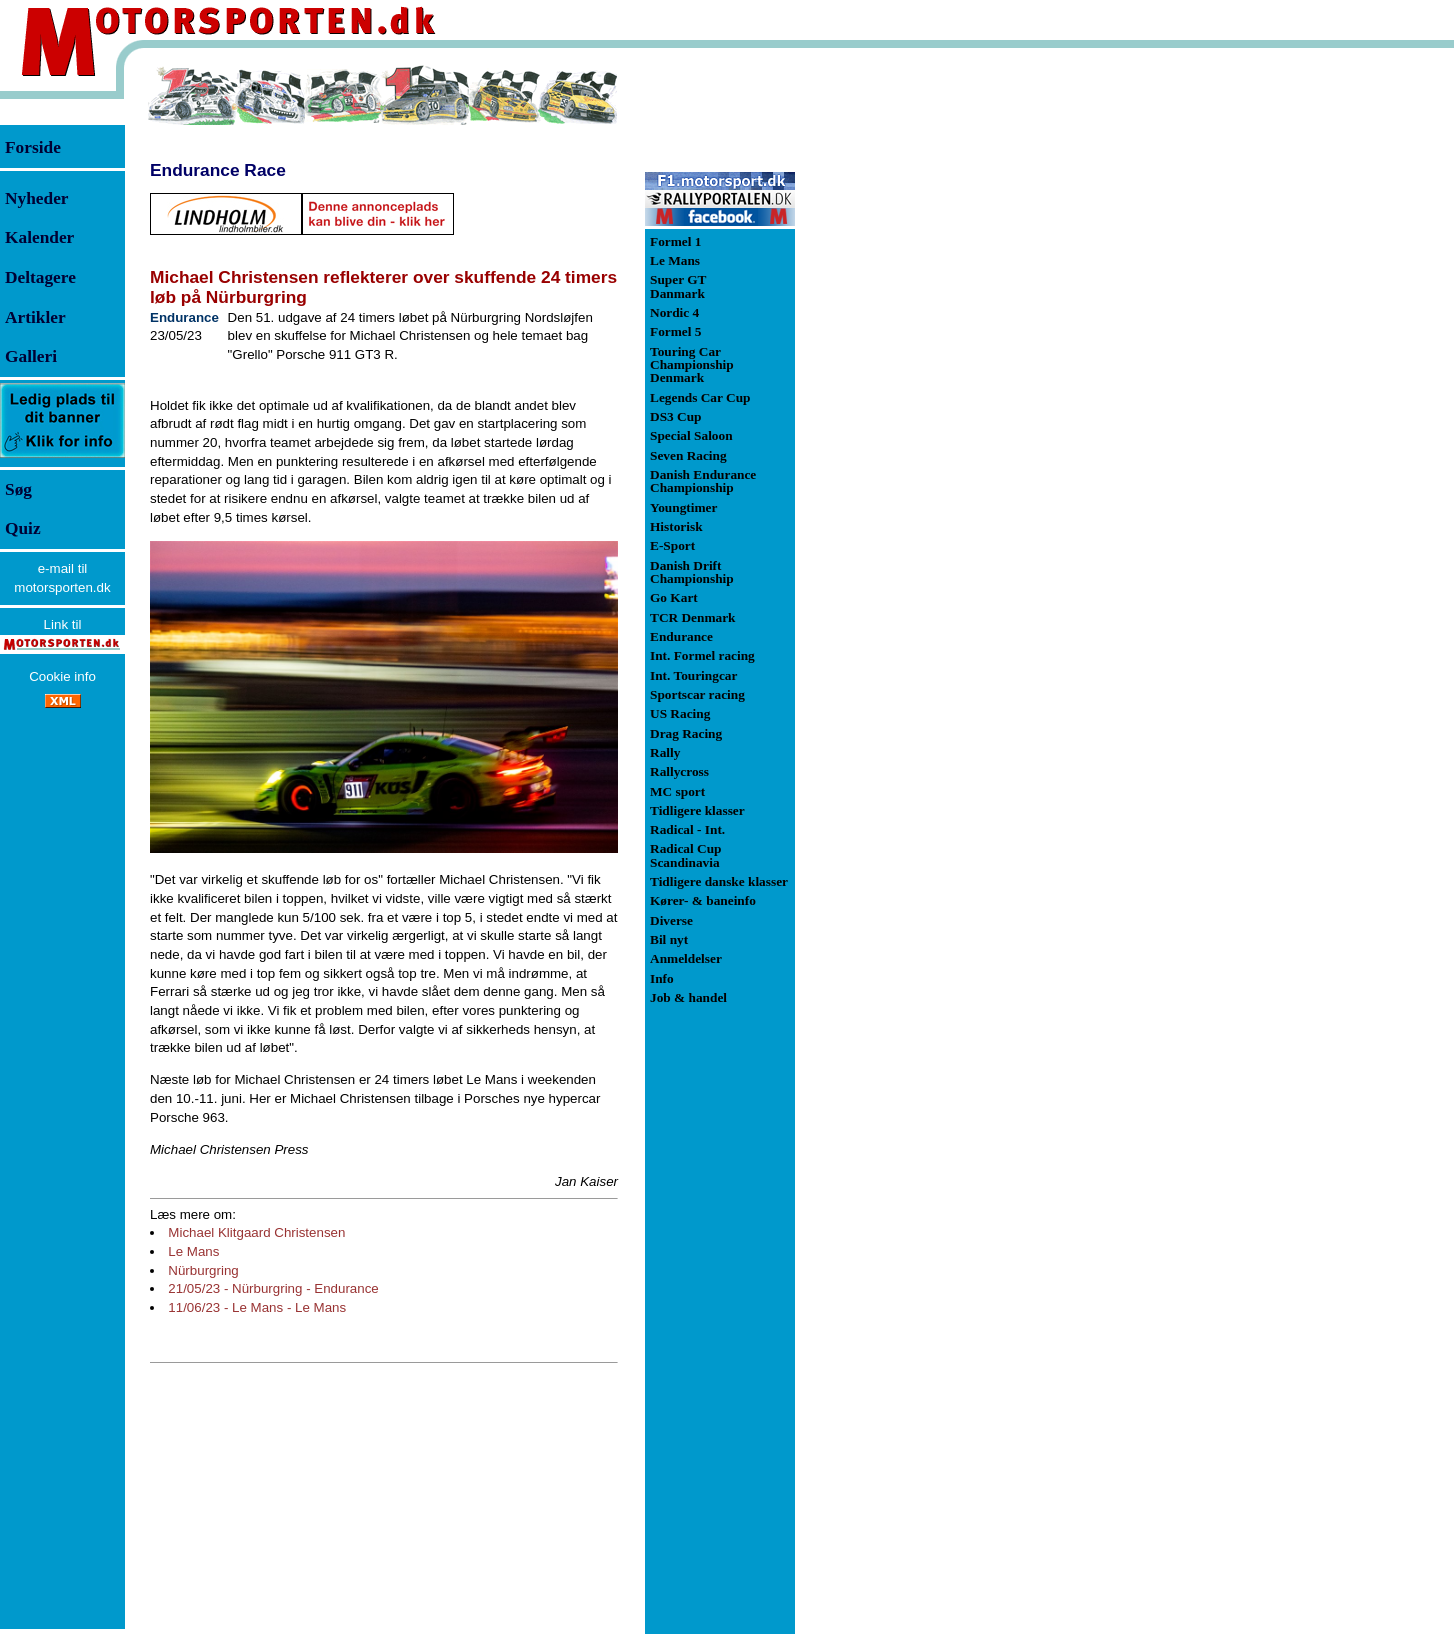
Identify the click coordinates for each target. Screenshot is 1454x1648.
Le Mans (193, 1251)
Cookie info (62, 676)
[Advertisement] (900, 364)
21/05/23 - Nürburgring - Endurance (273, 1288)
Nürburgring (203, 1270)
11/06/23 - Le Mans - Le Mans (257, 1307)
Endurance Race (218, 170)
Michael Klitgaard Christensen (256, 1232)
